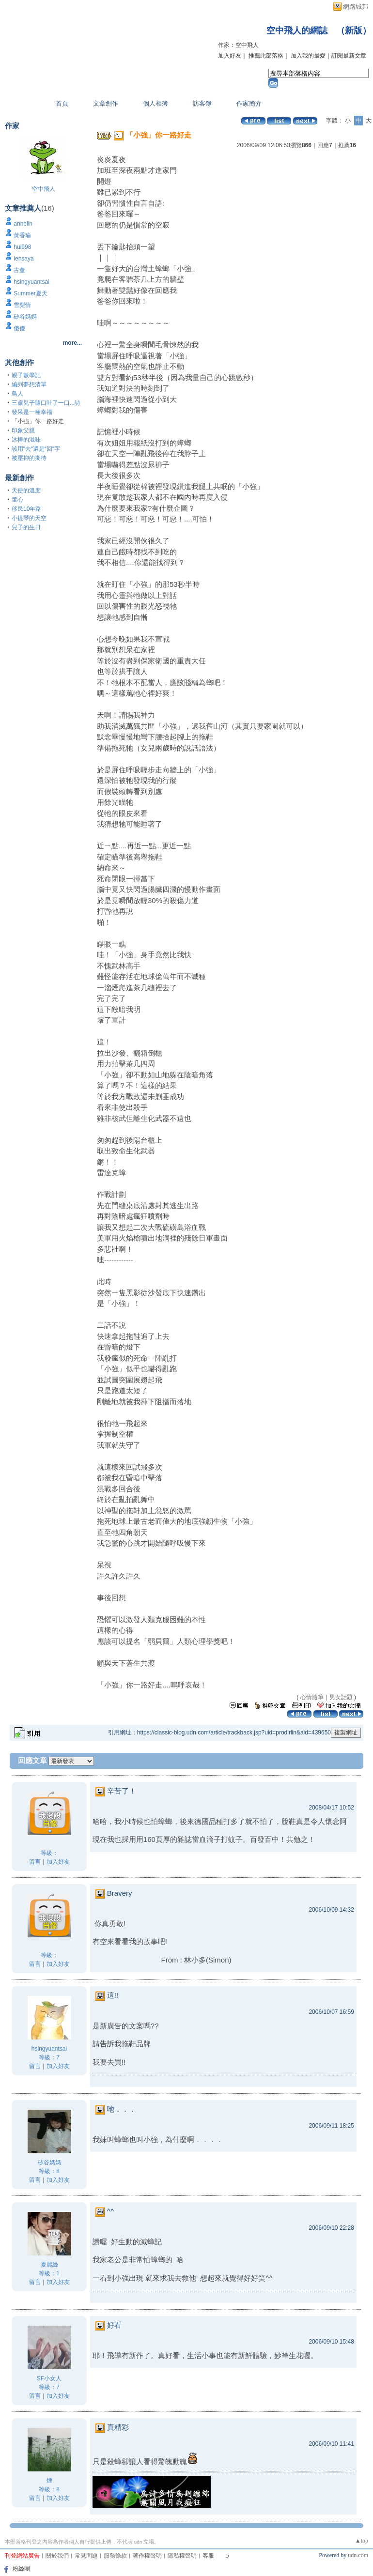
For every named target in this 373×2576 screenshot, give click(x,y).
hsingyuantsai (31, 281)
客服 (208, 2555)
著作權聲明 (147, 2555)
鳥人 (17, 393)
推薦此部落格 (266, 55)
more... (72, 342)
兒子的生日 (26, 527)
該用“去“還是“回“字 (36, 448)
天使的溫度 (26, 490)
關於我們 (57, 2555)
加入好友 (229, 55)
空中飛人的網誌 (296, 30)
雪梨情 (22, 305)
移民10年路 (26, 509)
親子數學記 (26, 375)
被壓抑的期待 (29, 458)
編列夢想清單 (29, 384)
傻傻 (19, 328)
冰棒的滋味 (26, 439)
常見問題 (86, 2555)
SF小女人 (49, 2378)
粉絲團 (21, 2568)
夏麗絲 (49, 2264)
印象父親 (23, 430)
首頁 (62, 103)
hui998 (22, 247)
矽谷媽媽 (25, 316)
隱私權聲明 (182, 2555)
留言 (35, 1861)
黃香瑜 (22, 235)
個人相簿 (155, 103)
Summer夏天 (30, 293)
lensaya (23, 258)
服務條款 (115, 2555)
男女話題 (341, 1697)
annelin (23, 223)
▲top (361, 2540)
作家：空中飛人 (238, 45)
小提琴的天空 (29, 518)
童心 (17, 499)
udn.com (358, 2555)
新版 (353, 30)
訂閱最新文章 (348, 55)
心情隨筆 (312, 1697)
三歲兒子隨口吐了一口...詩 (46, 402)
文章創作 (105, 103)
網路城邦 (355, 6)
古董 (19, 270)
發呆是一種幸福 (32, 412)
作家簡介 (249, 103)
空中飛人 (43, 188)
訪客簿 (202, 103)
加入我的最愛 (308, 55)
